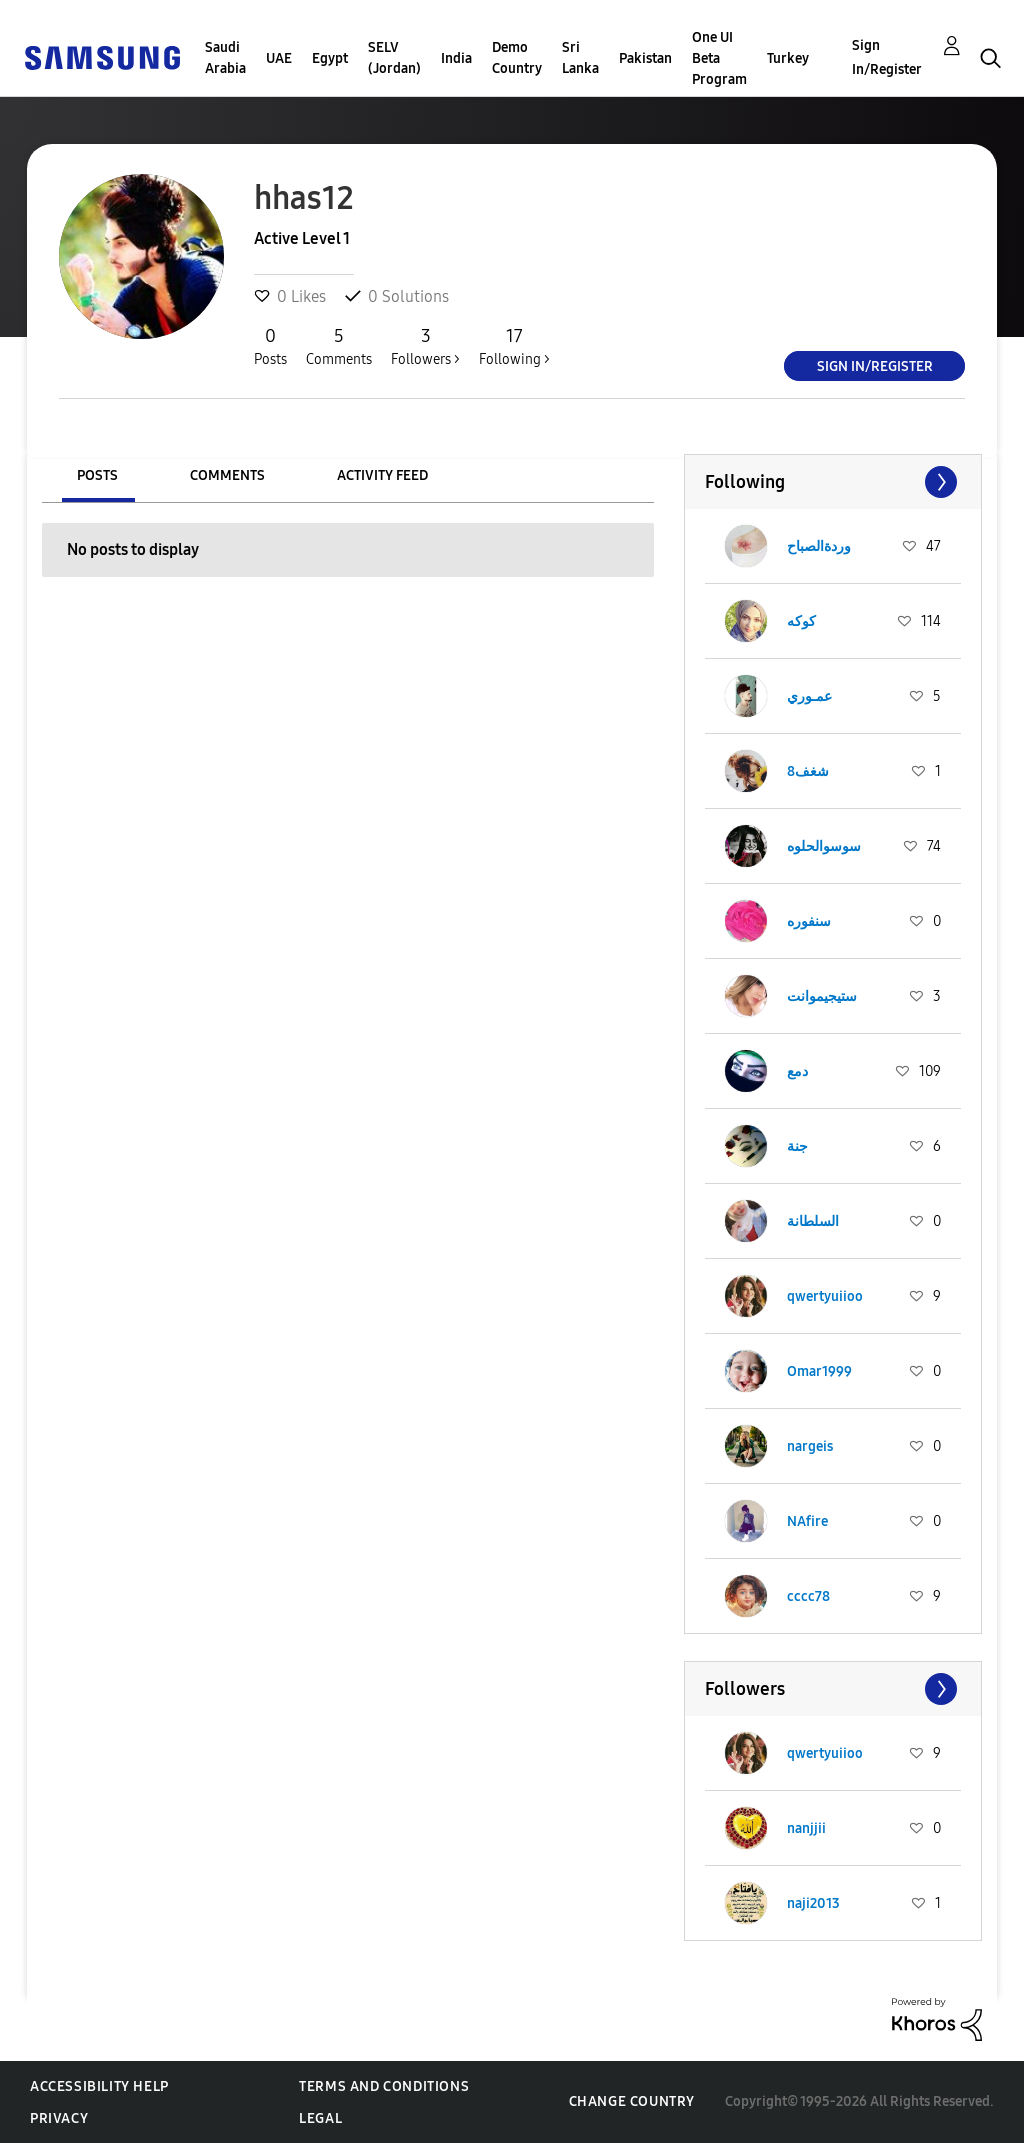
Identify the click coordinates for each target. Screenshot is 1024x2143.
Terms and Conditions (384, 2086)
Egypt (330, 58)
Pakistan (645, 58)
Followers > (425, 346)
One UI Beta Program (719, 58)
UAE (279, 58)
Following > (514, 346)
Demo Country (517, 58)
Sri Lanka (580, 58)
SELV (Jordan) (394, 58)
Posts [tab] (97, 475)
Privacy (59, 2118)
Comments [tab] (227, 475)
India (456, 58)
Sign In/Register (887, 57)
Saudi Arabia (225, 58)
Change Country (632, 2101)
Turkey (788, 58)
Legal (320, 2118)
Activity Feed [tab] (382, 475)
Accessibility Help (99, 2086)
